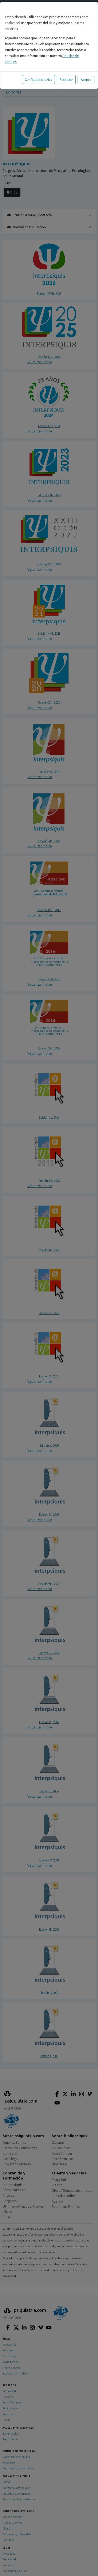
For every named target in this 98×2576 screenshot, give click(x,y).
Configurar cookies (38, 79)
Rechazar (66, 79)
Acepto (86, 79)
